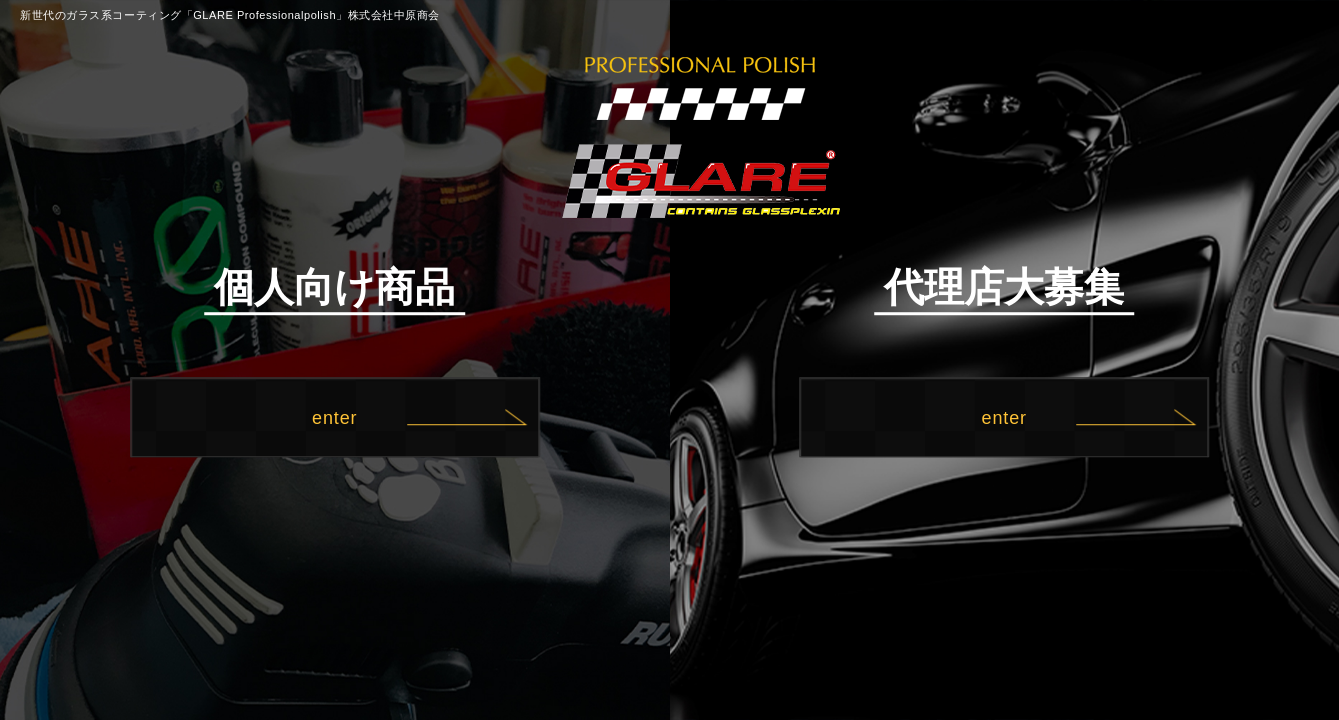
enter (335, 418)
